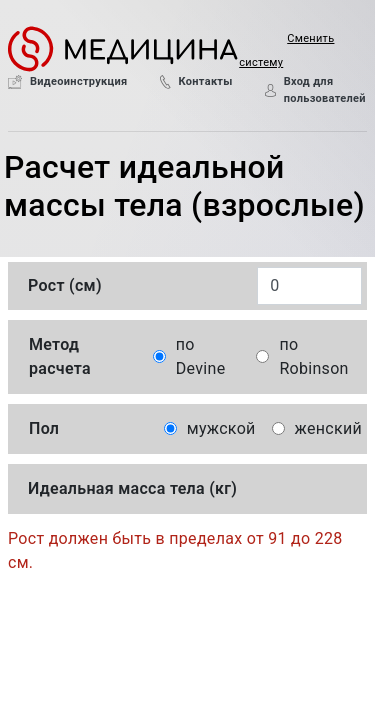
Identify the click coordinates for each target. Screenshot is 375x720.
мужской (221, 428)
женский (328, 428)
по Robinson (313, 356)
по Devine (201, 356)
